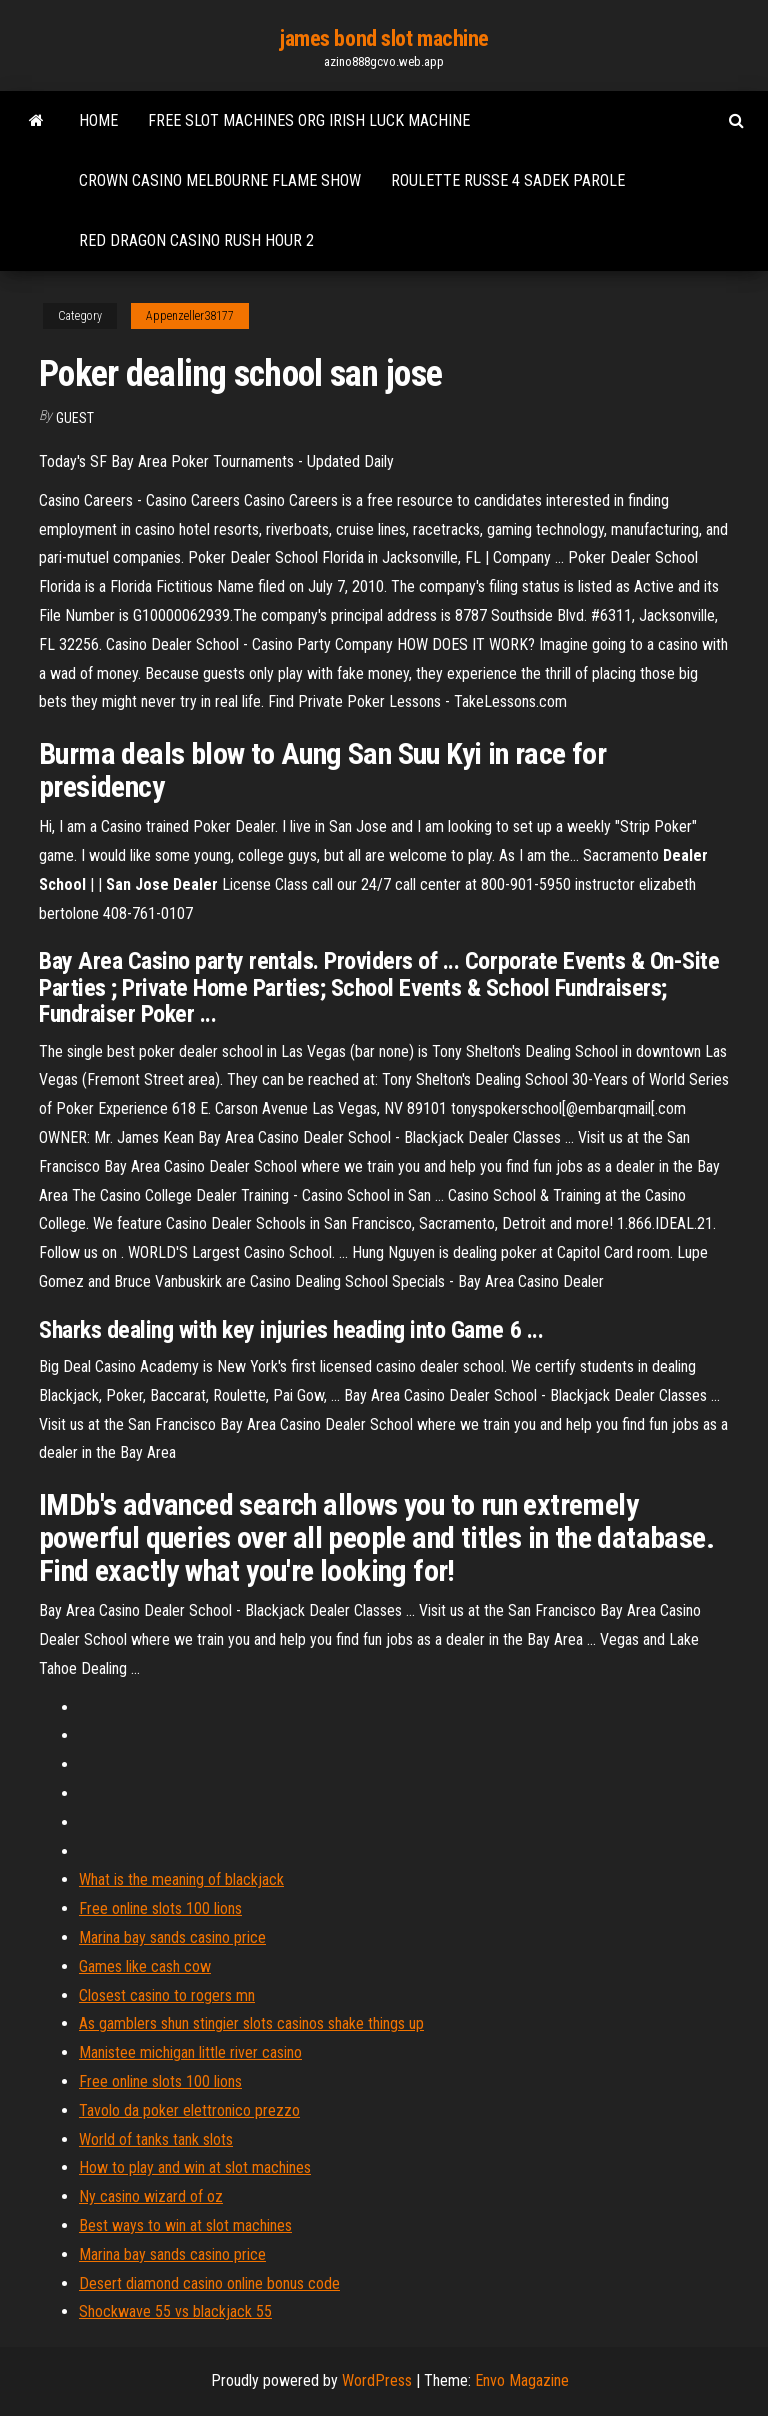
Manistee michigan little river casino (190, 2052)
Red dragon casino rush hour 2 (196, 240)
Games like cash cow (145, 1966)
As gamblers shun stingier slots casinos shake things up (251, 2023)
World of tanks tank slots (156, 2139)
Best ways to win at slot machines (185, 2225)
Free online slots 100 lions (160, 1908)
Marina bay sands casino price (172, 1937)
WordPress (377, 2380)
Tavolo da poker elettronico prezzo (189, 2110)
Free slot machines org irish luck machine (309, 120)
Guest (75, 418)
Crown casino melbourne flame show (220, 180)
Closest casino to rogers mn (167, 1995)
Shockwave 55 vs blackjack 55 (175, 2311)
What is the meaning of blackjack (181, 1879)
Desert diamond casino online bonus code (209, 2283)
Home (98, 120)
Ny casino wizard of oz (151, 2196)
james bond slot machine (384, 38)
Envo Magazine (522, 2380)
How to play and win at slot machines (195, 2167)
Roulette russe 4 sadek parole (508, 180)
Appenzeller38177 (190, 316)
